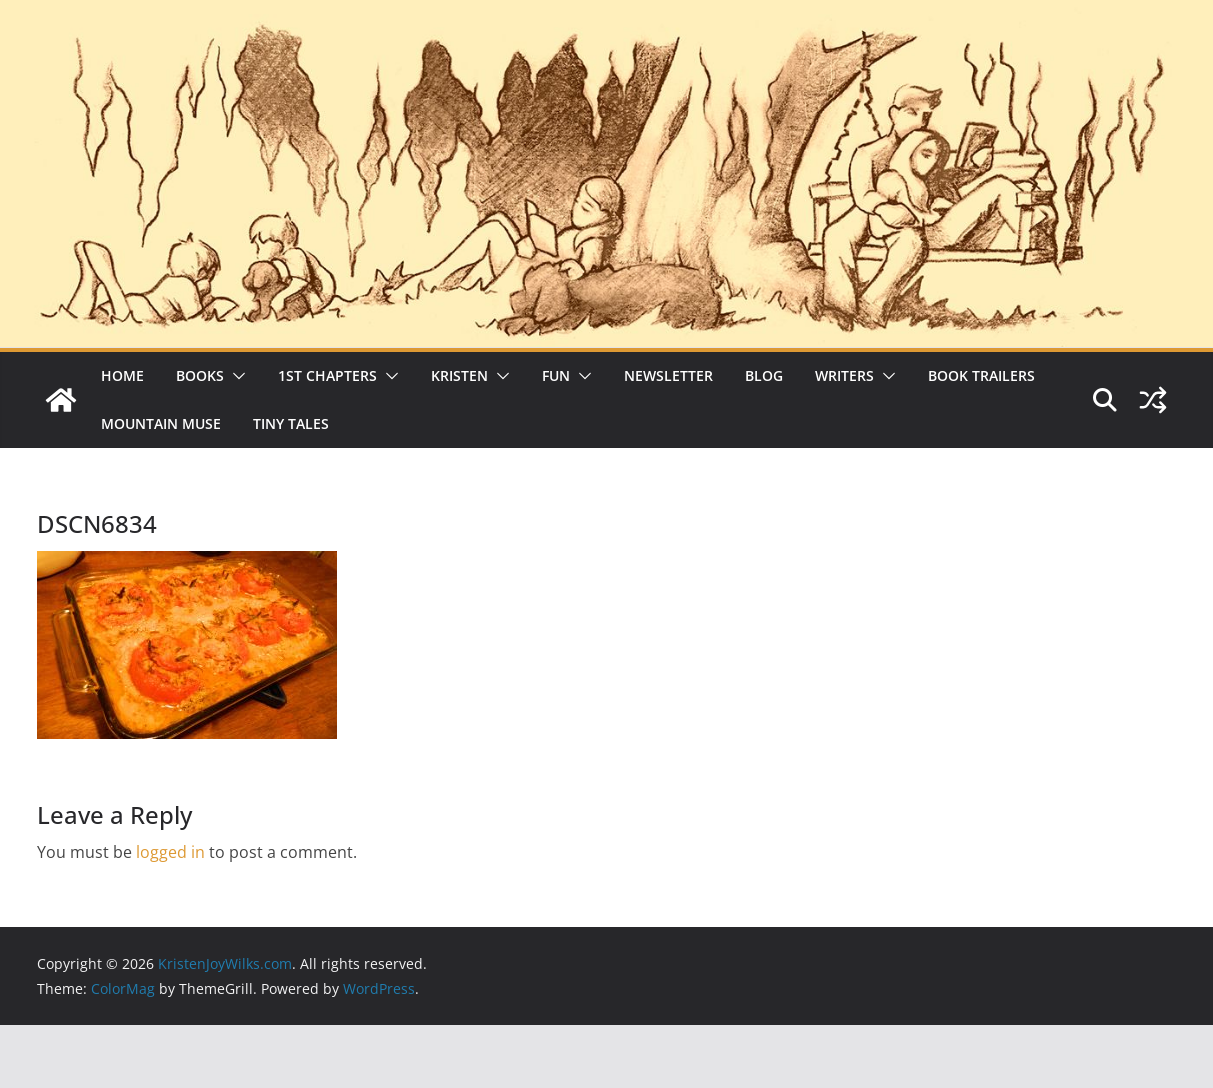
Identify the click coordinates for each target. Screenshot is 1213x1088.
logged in (170, 852)
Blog (764, 375)
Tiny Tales (291, 423)
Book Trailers (981, 375)
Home (122, 375)
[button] (235, 376)
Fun (556, 375)
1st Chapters (327, 375)
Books (200, 375)
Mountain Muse (161, 423)
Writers (844, 375)
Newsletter (668, 375)
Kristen (459, 375)
